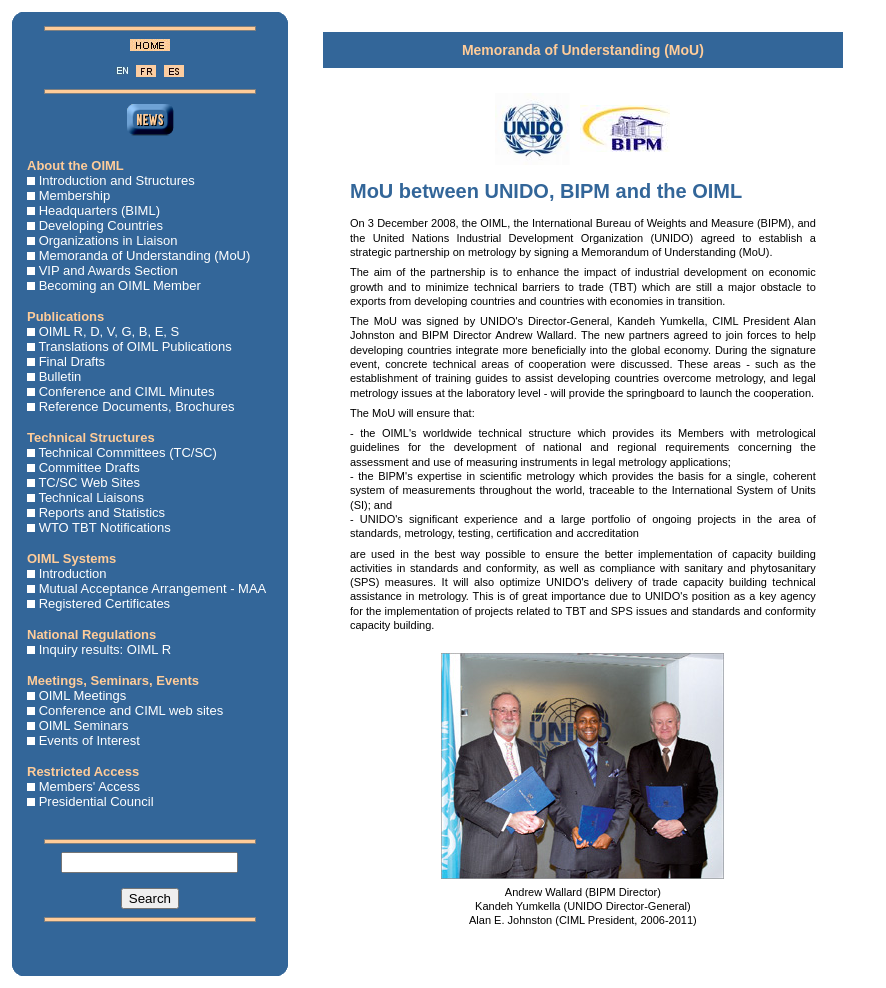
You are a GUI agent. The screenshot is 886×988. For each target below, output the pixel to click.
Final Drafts (72, 361)
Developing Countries (101, 225)
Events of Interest (89, 740)
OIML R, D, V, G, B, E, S (109, 331)
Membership (75, 195)
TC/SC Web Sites (89, 482)
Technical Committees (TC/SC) (127, 452)
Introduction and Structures (117, 180)
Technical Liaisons (91, 497)
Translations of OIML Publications (134, 346)
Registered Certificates (105, 603)
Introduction (73, 573)
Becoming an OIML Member (120, 285)
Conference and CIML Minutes (127, 391)
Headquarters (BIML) (99, 210)
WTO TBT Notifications (105, 527)
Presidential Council (96, 801)
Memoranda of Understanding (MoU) (145, 255)
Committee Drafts (89, 467)
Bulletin (60, 376)
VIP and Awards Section (108, 270)
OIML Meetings (83, 695)
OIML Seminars (84, 725)
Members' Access (89, 786)
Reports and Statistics (102, 512)
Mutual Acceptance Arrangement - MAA (152, 588)
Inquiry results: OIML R (105, 649)
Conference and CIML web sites (131, 710)
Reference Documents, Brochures (137, 406)
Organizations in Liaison (108, 240)
